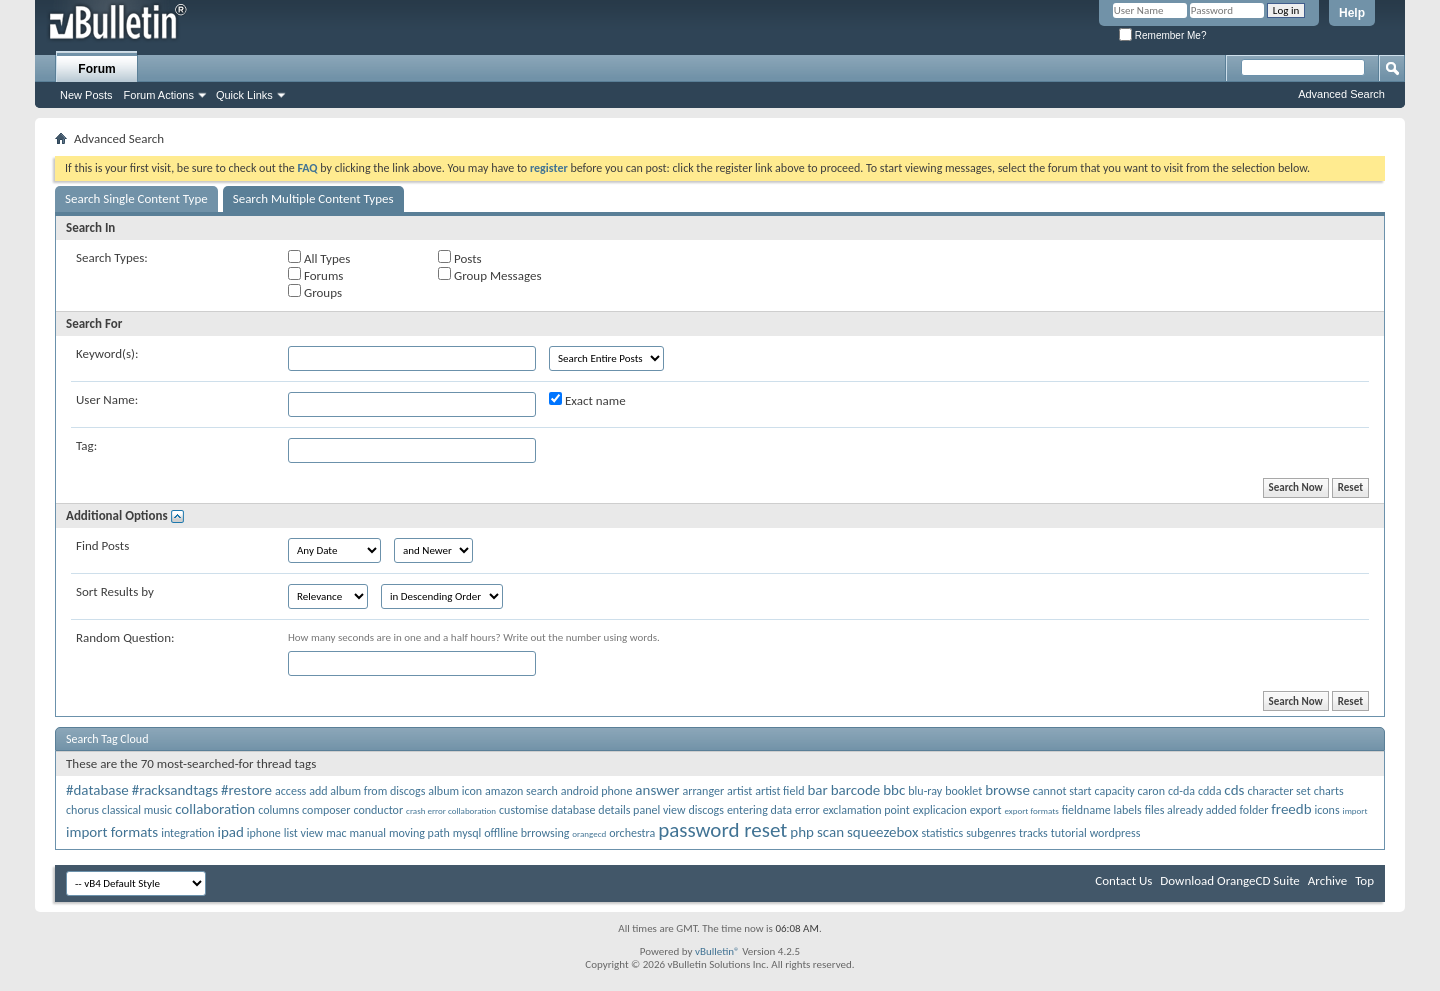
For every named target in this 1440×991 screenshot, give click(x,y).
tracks (1033, 833)
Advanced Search (1341, 94)
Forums (315, 275)
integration (187, 833)
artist (739, 791)
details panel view (641, 810)
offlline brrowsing (526, 833)
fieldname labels (1102, 810)
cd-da (1181, 791)
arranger (703, 791)
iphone (264, 833)
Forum (96, 69)
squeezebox (882, 832)
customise (523, 810)
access (290, 791)
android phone (597, 791)
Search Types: (112, 257)
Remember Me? (1162, 35)
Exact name (587, 400)
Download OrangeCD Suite (1230, 880)
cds (1234, 790)
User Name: (107, 399)
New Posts (86, 95)
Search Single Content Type (136, 198)
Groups (315, 292)
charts (1329, 791)
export (986, 810)
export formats (1031, 810)
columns (278, 810)
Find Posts (102, 545)
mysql (467, 833)
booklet (963, 791)
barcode (856, 790)
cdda (1209, 791)
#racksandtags (175, 790)
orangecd (589, 833)
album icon (455, 791)
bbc (894, 790)
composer (326, 810)
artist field (779, 791)
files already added (1191, 810)
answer (657, 790)
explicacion (940, 810)
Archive (1327, 880)
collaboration (215, 809)
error (807, 810)
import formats (112, 832)
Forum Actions (159, 95)
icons (1327, 810)
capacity (1115, 791)
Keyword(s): (107, 353)
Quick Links (244, 95)
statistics (942, 833)
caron (1151, 791)
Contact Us (1123, 880)
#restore (246, 790)
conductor (378, 810)
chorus (82, 810)
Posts (460, 258)
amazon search (521, 791)
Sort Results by (115, 591)
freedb (1291, 809)
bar (817, 790)
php (802, 832)
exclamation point (866, 810)
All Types (319, 258)
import (1355, 810)
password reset (722, 830)
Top (1364, 880)
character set (1278, 791)
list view (303, 833)
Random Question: (125, 637)
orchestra (632, 833)
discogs (706, 810)
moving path (419, 833)
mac (336, 833)
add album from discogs (367, 791)
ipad (230, 832)
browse (1007, 790)
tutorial (1069, 833)
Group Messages (489, 275)
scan (830, 832)
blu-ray (925, 791)
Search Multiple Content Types (313, 198)
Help (1352, 13)
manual (368, 833)
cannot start (1062, 791)
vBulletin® (717, 951)
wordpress (1115, 833)
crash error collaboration (451, 810)
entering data (759, 810)
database (573, 810)
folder (1253, 810)
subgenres (991, 833)
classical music (137, 810)
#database (97, 790)
